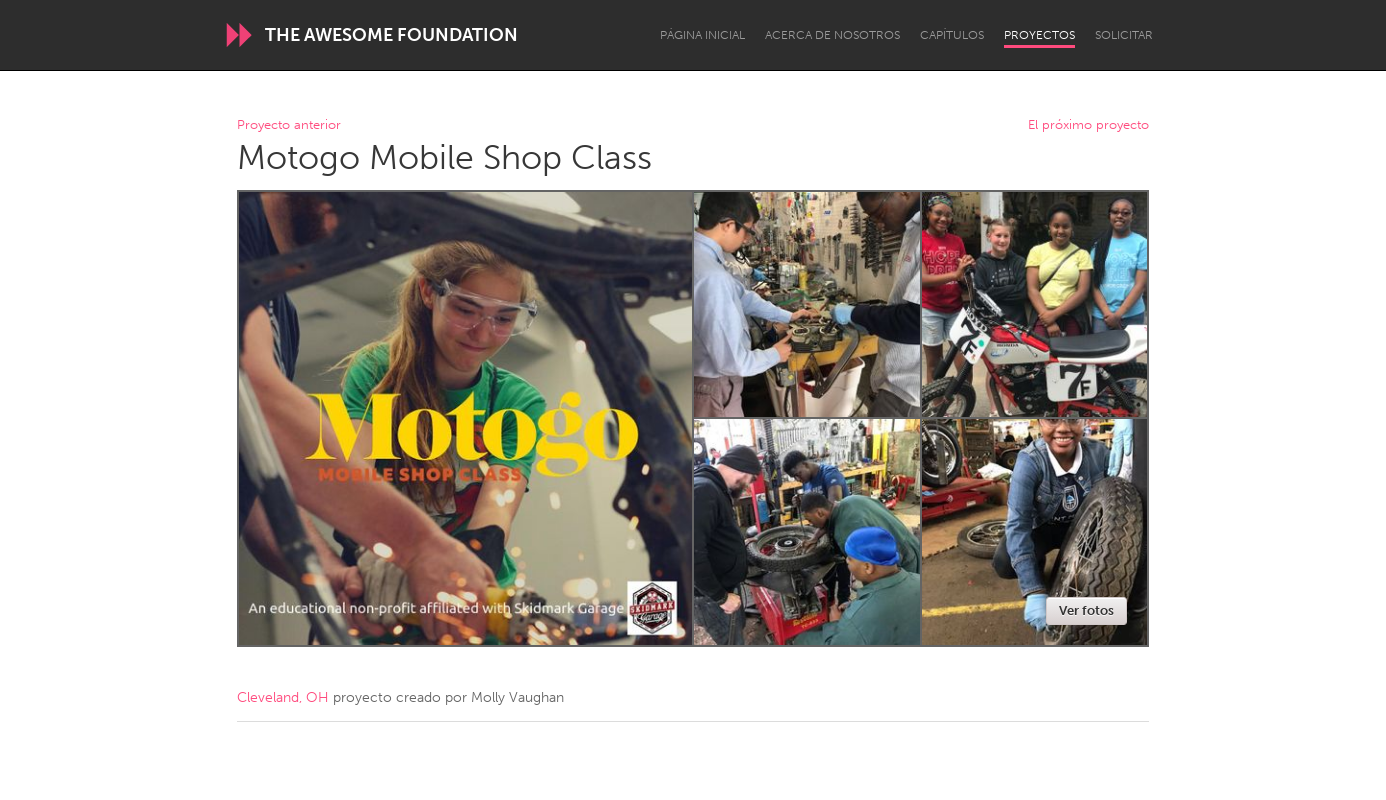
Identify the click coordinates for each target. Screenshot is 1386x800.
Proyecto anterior (289, 125)
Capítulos (952, 35)
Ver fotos (1086, 610)
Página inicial (702, 35)
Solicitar (1124, 35)
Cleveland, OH (283, 697)
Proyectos (1039, 35)
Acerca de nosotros (832, 35)
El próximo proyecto (1088, 125)
